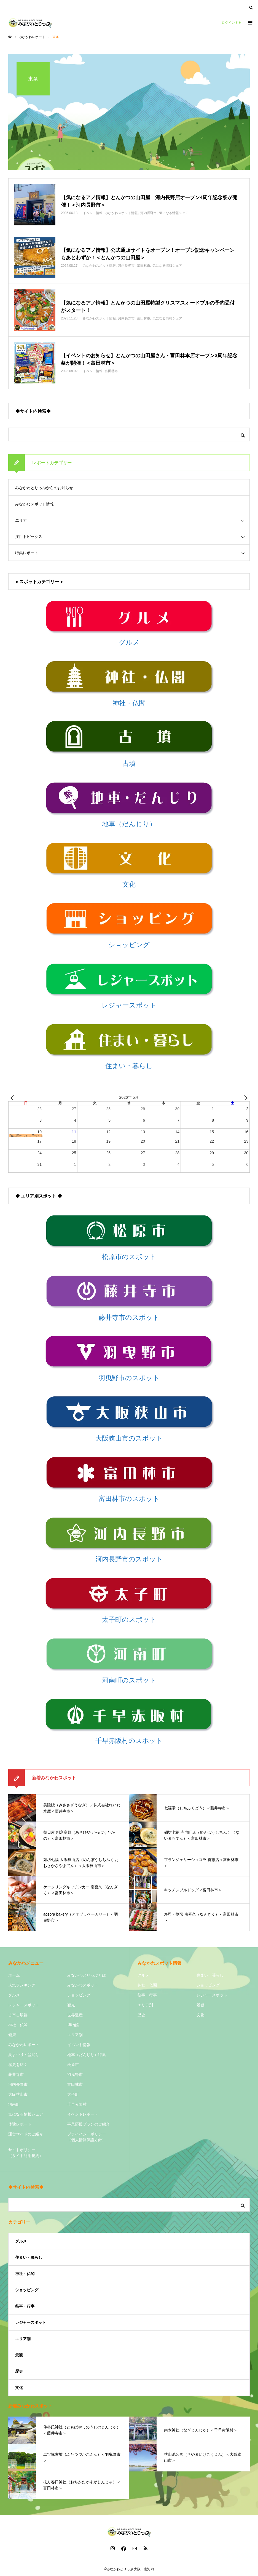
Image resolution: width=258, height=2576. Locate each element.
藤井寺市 (16, 2074)
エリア (21, 520)
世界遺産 (75, 2015)
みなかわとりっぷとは (86, 1975)
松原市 (73, 2064)
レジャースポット (23, 2005)
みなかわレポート (23, 2044)
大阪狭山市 (18, 2094)
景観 (200, 2005)
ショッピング (78, 1995)
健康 (12, 2035)
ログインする (231, 23)
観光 (71, 2005)
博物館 (73, 2025)
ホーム (14, 1975)
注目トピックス (28, 536)
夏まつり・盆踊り (23, 2054)
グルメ (14, 1995)
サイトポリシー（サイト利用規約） (25, 2153)
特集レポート (26, 553)
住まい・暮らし (210, 1975)
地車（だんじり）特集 (86, 2054)
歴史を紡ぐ (18, 2064)
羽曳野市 (75, 2074)
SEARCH (251, 7)
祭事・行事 (147, 1995)
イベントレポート (82, 2114)
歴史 (141, 2015)
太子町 (73, 2094)
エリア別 (75, 2035)
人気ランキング (21, 1985)
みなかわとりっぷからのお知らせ (44, 488)
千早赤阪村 (77, 2104)
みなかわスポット (82, 1985)
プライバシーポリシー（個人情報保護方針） (86, 2137)
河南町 (14, 2104)
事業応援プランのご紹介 (88, 2124)
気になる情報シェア (25, 2114)
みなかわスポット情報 (34, 504)
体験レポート (19, 2124)
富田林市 (75, 2084)
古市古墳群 (18, 2015)
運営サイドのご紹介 (25, 2134)
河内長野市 (18, 2084)
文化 (200, 2015)
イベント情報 (78, 2044)
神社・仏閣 (18, 2025)
